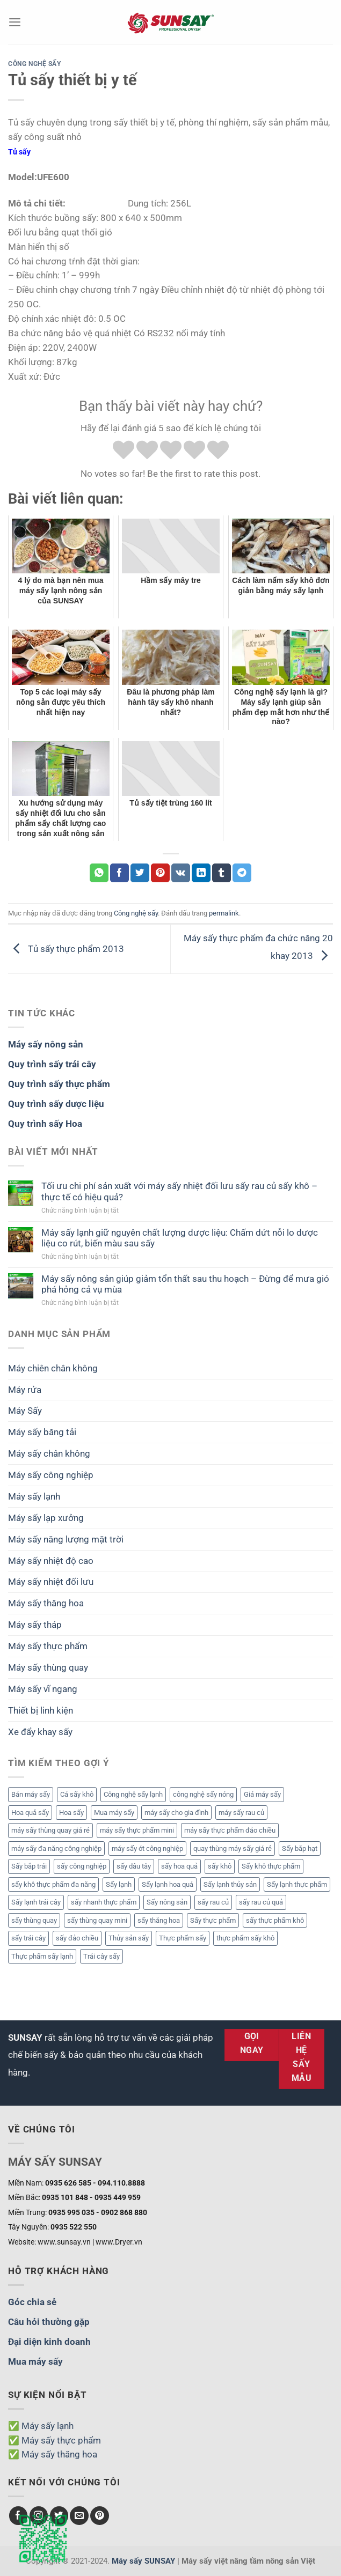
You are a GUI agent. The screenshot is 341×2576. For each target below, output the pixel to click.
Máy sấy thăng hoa (46, 1603)
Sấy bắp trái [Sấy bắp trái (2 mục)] (29, 1866)
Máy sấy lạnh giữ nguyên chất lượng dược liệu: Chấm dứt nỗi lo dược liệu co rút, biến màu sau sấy (179, 1238)
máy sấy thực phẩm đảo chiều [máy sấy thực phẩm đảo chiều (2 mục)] (229, 1830)
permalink (224, 913)
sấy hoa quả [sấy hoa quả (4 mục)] (179, 1866)
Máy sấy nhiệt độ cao (50, 1560)
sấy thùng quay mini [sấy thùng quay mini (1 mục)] (97, 1920)
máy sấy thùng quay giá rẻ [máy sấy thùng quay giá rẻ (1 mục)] (50, 1830)
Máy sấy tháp (35, 1624)
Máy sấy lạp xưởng (46, 1517)
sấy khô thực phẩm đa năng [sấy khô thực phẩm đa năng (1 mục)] (53, 1884)
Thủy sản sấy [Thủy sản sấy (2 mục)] (128, 1938)
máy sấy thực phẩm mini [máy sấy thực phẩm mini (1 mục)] (137, 1830)
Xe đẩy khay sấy (40, 1731)
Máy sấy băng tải (42, 1432)
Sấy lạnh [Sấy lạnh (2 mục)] (119, 1884)
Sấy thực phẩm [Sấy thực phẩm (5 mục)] (213, 1920)
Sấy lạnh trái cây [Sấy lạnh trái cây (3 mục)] (36, 1902)
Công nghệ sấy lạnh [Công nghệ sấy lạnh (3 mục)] (133, 1794)
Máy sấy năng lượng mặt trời (66, 1539)
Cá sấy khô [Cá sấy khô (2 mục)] (76, 1794)
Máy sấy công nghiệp (50, 1475)
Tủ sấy (19, 151)
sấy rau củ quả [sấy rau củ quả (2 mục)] (261, 1902)
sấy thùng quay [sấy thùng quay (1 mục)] (34, 1920)
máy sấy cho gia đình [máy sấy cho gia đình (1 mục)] (176, 1813)
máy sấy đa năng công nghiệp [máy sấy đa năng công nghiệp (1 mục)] (56, 1848)
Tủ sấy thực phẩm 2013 (66, 948)
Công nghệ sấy (34, 64)
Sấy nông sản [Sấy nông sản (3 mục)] (167, 1902)
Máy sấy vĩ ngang (42, 1689)
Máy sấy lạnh (34, 1496)
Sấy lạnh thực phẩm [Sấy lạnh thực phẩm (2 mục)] (297, 1884)
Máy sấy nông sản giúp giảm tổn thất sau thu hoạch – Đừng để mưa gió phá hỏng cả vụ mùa (185, 1284)
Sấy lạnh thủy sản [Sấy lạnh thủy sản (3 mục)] (230, 1884)
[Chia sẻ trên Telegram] (242, 872)
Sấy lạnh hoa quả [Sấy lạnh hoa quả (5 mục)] (167, 1884)
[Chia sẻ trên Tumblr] (221, 872)
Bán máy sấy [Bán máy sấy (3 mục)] (30, 1794)
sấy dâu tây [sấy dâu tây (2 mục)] (134, 1866)
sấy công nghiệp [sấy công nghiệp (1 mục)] (81, 1866)
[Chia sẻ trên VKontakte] (180, 872)
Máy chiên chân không (53, 1368)
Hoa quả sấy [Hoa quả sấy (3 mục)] (30, 1813)
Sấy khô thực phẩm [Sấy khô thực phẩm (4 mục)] (271, 1866)
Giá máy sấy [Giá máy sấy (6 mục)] (262, 1794)
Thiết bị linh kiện (40, 1710)
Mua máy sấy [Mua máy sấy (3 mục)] (114, 1813)
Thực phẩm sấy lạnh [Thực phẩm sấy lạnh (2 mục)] (42, 1956)
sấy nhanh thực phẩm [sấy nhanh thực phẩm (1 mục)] (103, 1902)
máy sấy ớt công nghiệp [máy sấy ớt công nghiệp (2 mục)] (147, 1848)
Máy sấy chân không (49, 1453)
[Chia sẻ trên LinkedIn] (201, 872)
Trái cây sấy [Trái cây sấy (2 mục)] (101, 1956)
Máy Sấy (25, 1410)
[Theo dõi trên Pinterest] (99, 2515)
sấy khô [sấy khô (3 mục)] (219, 1866)
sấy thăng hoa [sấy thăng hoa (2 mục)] (158, 1920)
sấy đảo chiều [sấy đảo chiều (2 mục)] (77, 1938)
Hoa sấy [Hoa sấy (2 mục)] (71, 1813)
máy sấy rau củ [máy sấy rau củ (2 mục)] (241, 1813)
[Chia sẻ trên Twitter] (139, 872)
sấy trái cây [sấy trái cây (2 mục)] (28, 1938)
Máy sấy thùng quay (48, 1667)
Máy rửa (24, 1389)
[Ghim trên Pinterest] (160, 872)
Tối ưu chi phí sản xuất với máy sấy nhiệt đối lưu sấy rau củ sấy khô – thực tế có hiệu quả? (179, 1191)
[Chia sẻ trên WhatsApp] (99, 872)
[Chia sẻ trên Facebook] (119, 872)
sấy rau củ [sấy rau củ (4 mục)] (213, 1902)
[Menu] (15, 22)
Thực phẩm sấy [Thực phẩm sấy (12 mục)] (182, 1938)
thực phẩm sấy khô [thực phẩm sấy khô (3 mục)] (245, 1938)
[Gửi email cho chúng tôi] (79, 2515)
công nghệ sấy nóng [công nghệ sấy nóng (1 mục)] (203, 1794)
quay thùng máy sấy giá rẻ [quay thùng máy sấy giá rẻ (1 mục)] (232, 1848)
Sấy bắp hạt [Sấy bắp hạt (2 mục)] (299, 1848)
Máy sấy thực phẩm (48, 1646)
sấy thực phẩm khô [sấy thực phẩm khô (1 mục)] (275, 1920)
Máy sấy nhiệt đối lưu (50, 1581)
